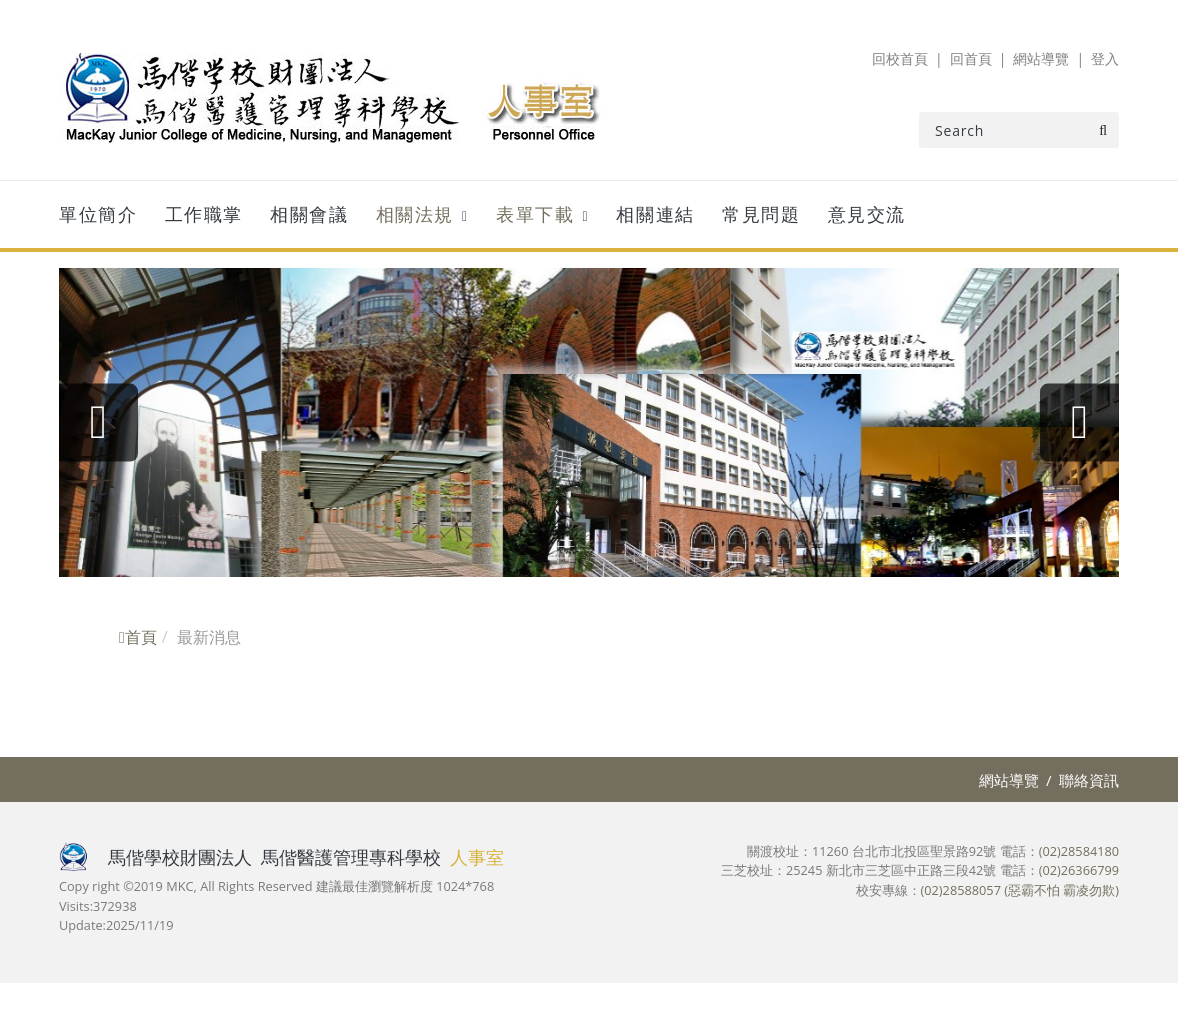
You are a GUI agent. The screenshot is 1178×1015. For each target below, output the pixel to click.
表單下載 (535, 214)
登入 (1105, 58)
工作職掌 (204, 214)
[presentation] (99, 423)
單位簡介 (98, 214)
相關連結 (655, 214)
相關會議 (309, 214)
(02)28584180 (1079, 851)
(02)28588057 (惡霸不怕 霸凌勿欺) (1020, 890)
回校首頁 (900, 58)
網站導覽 (1041, 58)
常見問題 (761, 214)
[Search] (1019, 130)
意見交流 (867, 214)
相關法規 (415, 214)
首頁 (138, 637)
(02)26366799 (1079, 870)
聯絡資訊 (1089, 780)
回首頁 (971, 58)
